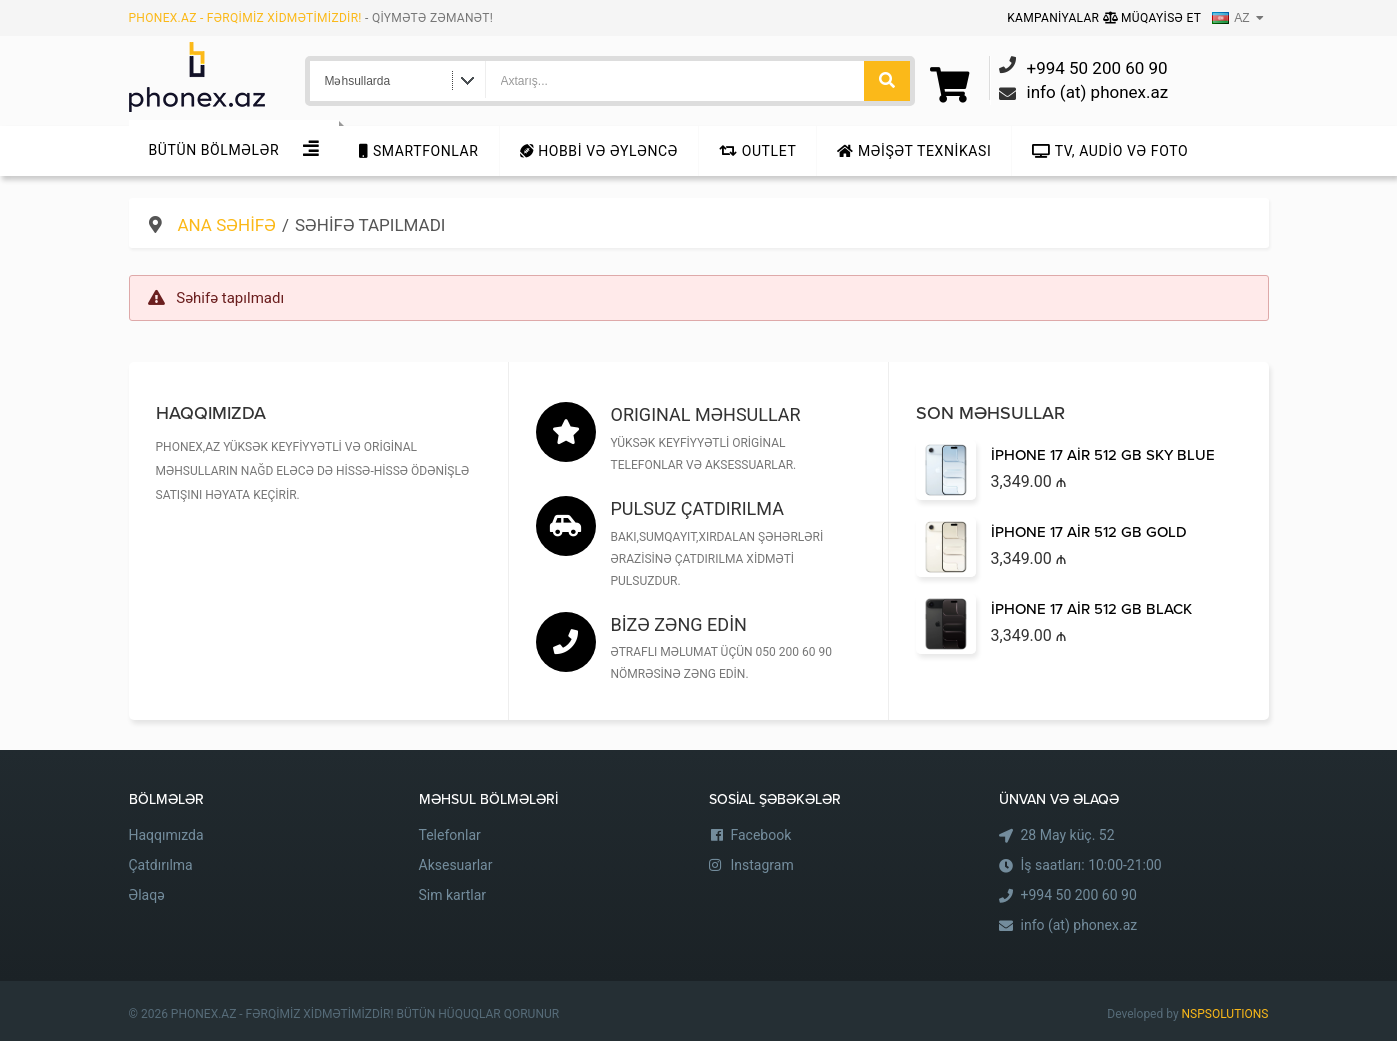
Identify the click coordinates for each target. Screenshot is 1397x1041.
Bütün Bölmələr (214, 150)
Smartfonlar (418, 151)
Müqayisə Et (1152, 18)
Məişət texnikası (914, 151)
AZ (1230, 18)
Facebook (761, 835)
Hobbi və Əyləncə (599, 151)
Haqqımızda (166, 835)
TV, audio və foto (1110, 151)
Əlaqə (147, 895)
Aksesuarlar (456, 865)
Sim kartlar (453, 895)
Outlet (757, 151)
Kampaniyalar (1054, 18)
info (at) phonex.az (1079, 925)
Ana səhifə (227, 225)
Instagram (762, 865)
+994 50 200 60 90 (1079, 895)
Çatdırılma (161, 865)
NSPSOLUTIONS (1225, 1014)
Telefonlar (450, 835)
